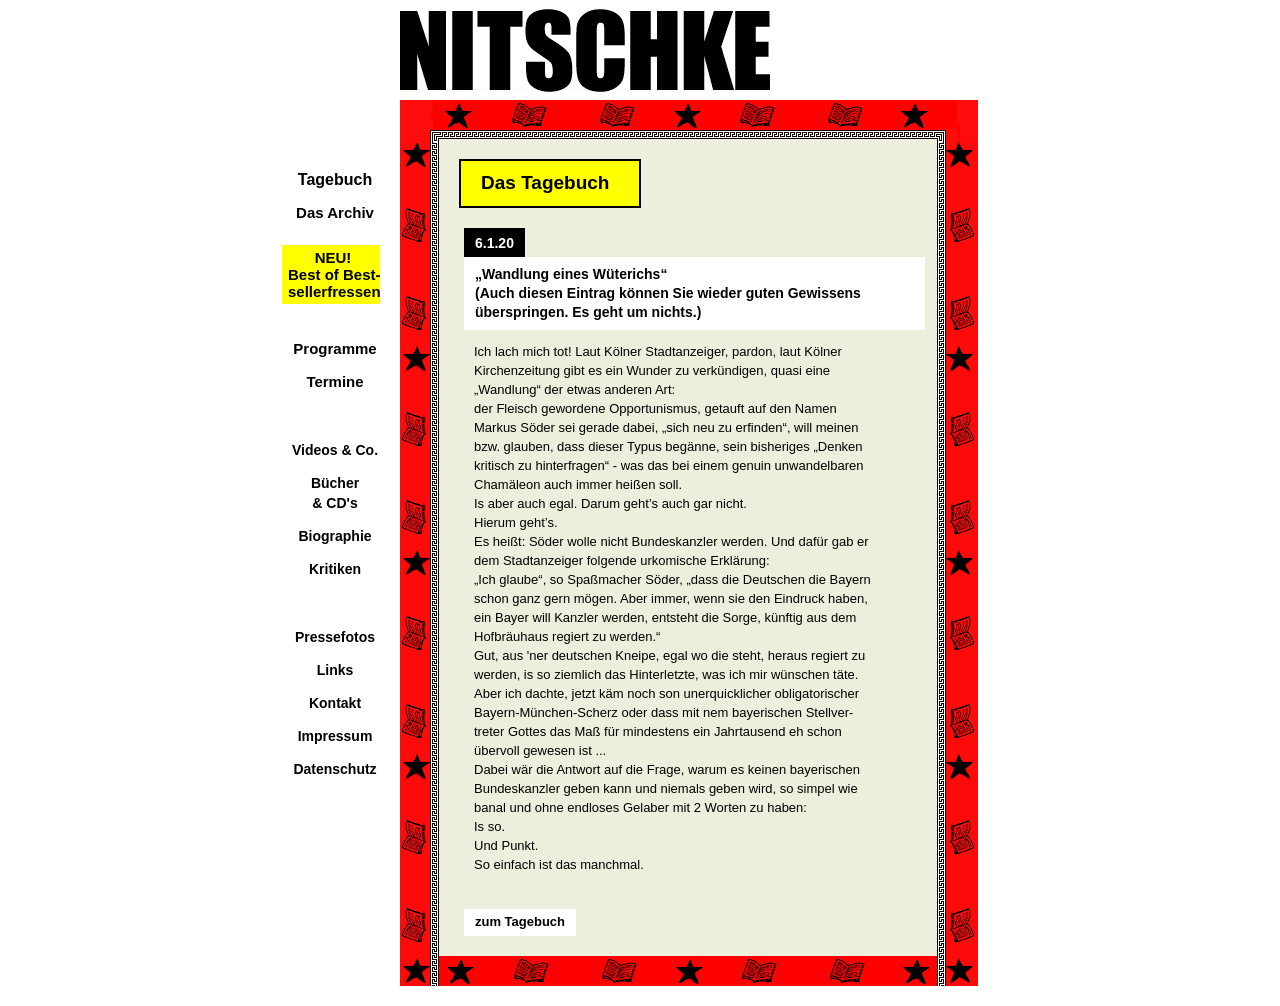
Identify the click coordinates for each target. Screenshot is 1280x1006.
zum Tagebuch (520, 921)
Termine (334, 381)
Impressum (335, 736)
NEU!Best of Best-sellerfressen (334, 274)
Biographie (334, 536)
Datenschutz (334, 769)
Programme (334, 348)
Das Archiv (335, 212)
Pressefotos (335, 637)
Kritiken (335, 569)
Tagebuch (335, 179)
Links (335, 670)
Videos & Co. (335, 450)
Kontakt (335, 703)
